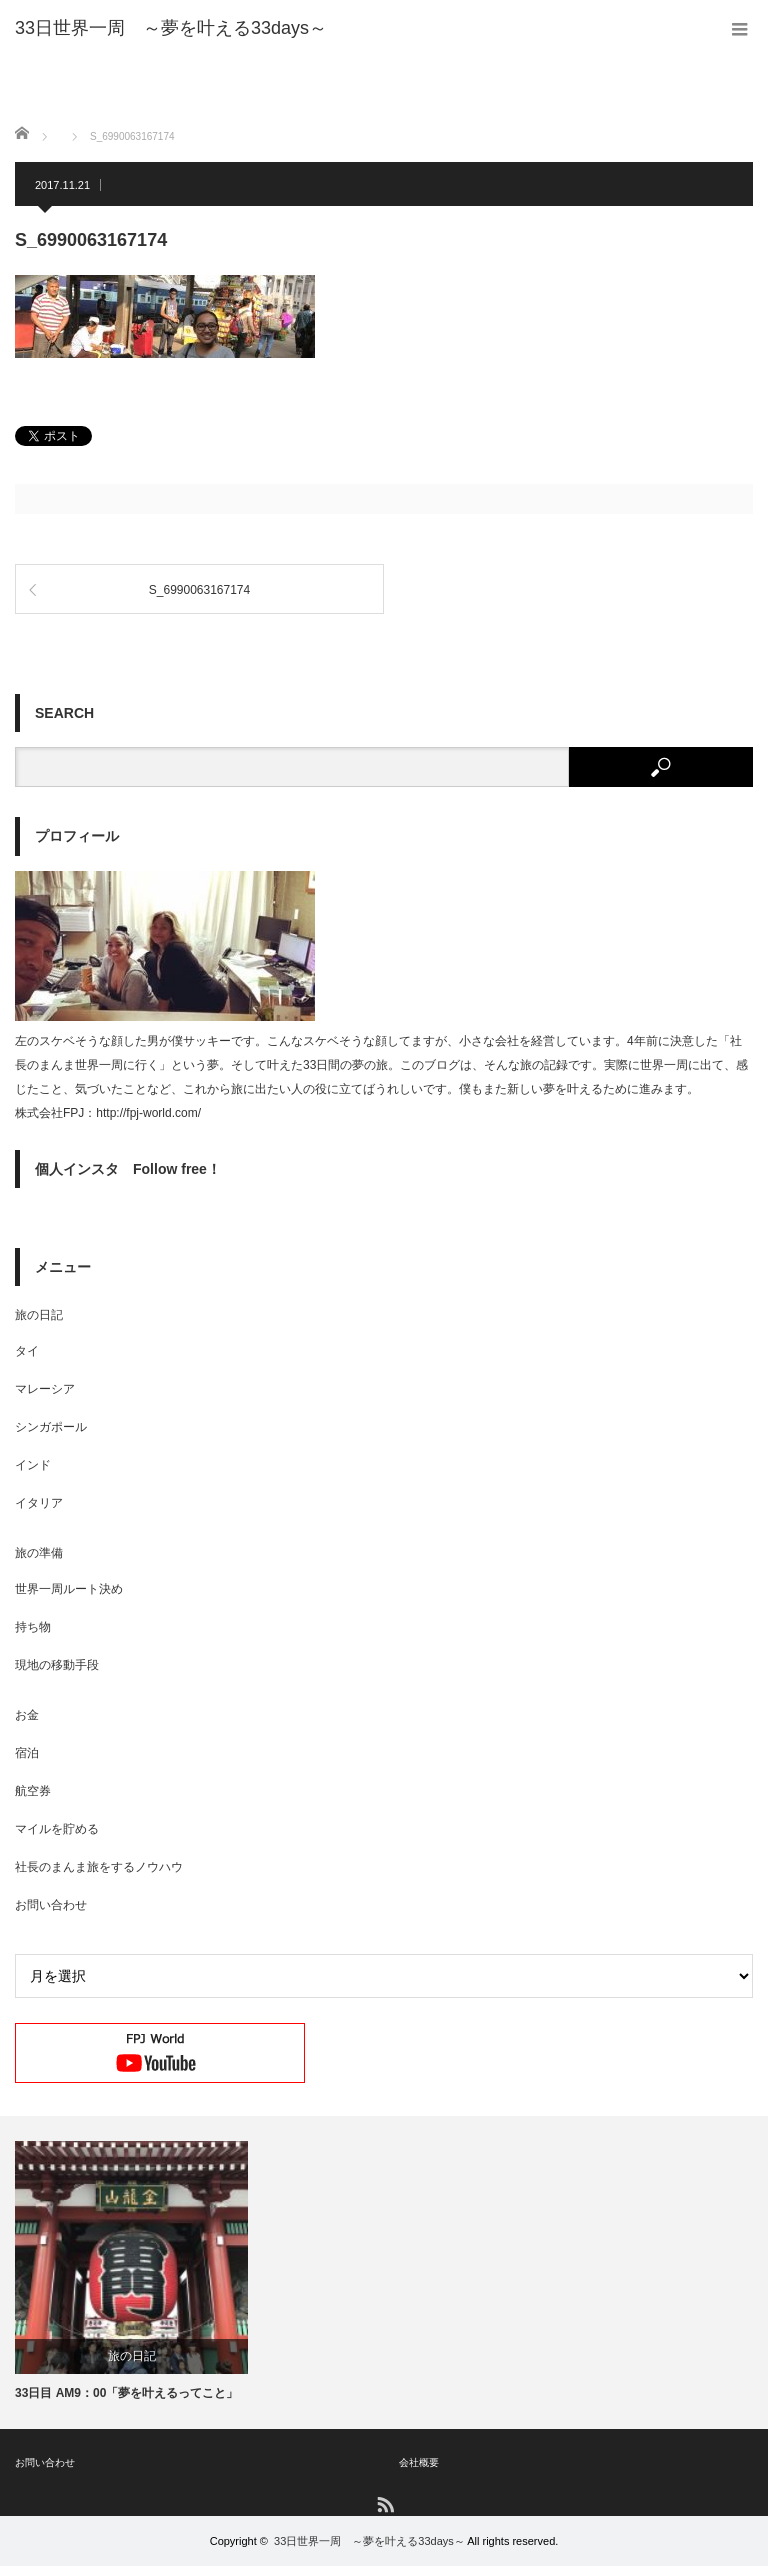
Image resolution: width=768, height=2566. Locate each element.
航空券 (33, 1791)
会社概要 (419, 2462)
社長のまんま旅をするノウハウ (99, 1867)
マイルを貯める (57, 1829)
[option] (131, 2272)
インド (33, 1465)
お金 (27, 1715)
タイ (27, 1351)
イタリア (39, 1503)
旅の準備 (39, 1553)
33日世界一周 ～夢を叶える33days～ (369, 2541)
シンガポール (51, 1427)
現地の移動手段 (57, 1665)
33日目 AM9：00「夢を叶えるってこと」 (126, 2393)
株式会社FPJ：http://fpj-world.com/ (108, 1113)
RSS (384, 2503)
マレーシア (45, 1389)
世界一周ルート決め (69, 1589)
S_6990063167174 (199, 590)
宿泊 (27, 1753)
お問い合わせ (51, 1905)
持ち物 (33, 1627)
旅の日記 (39, 1315)
